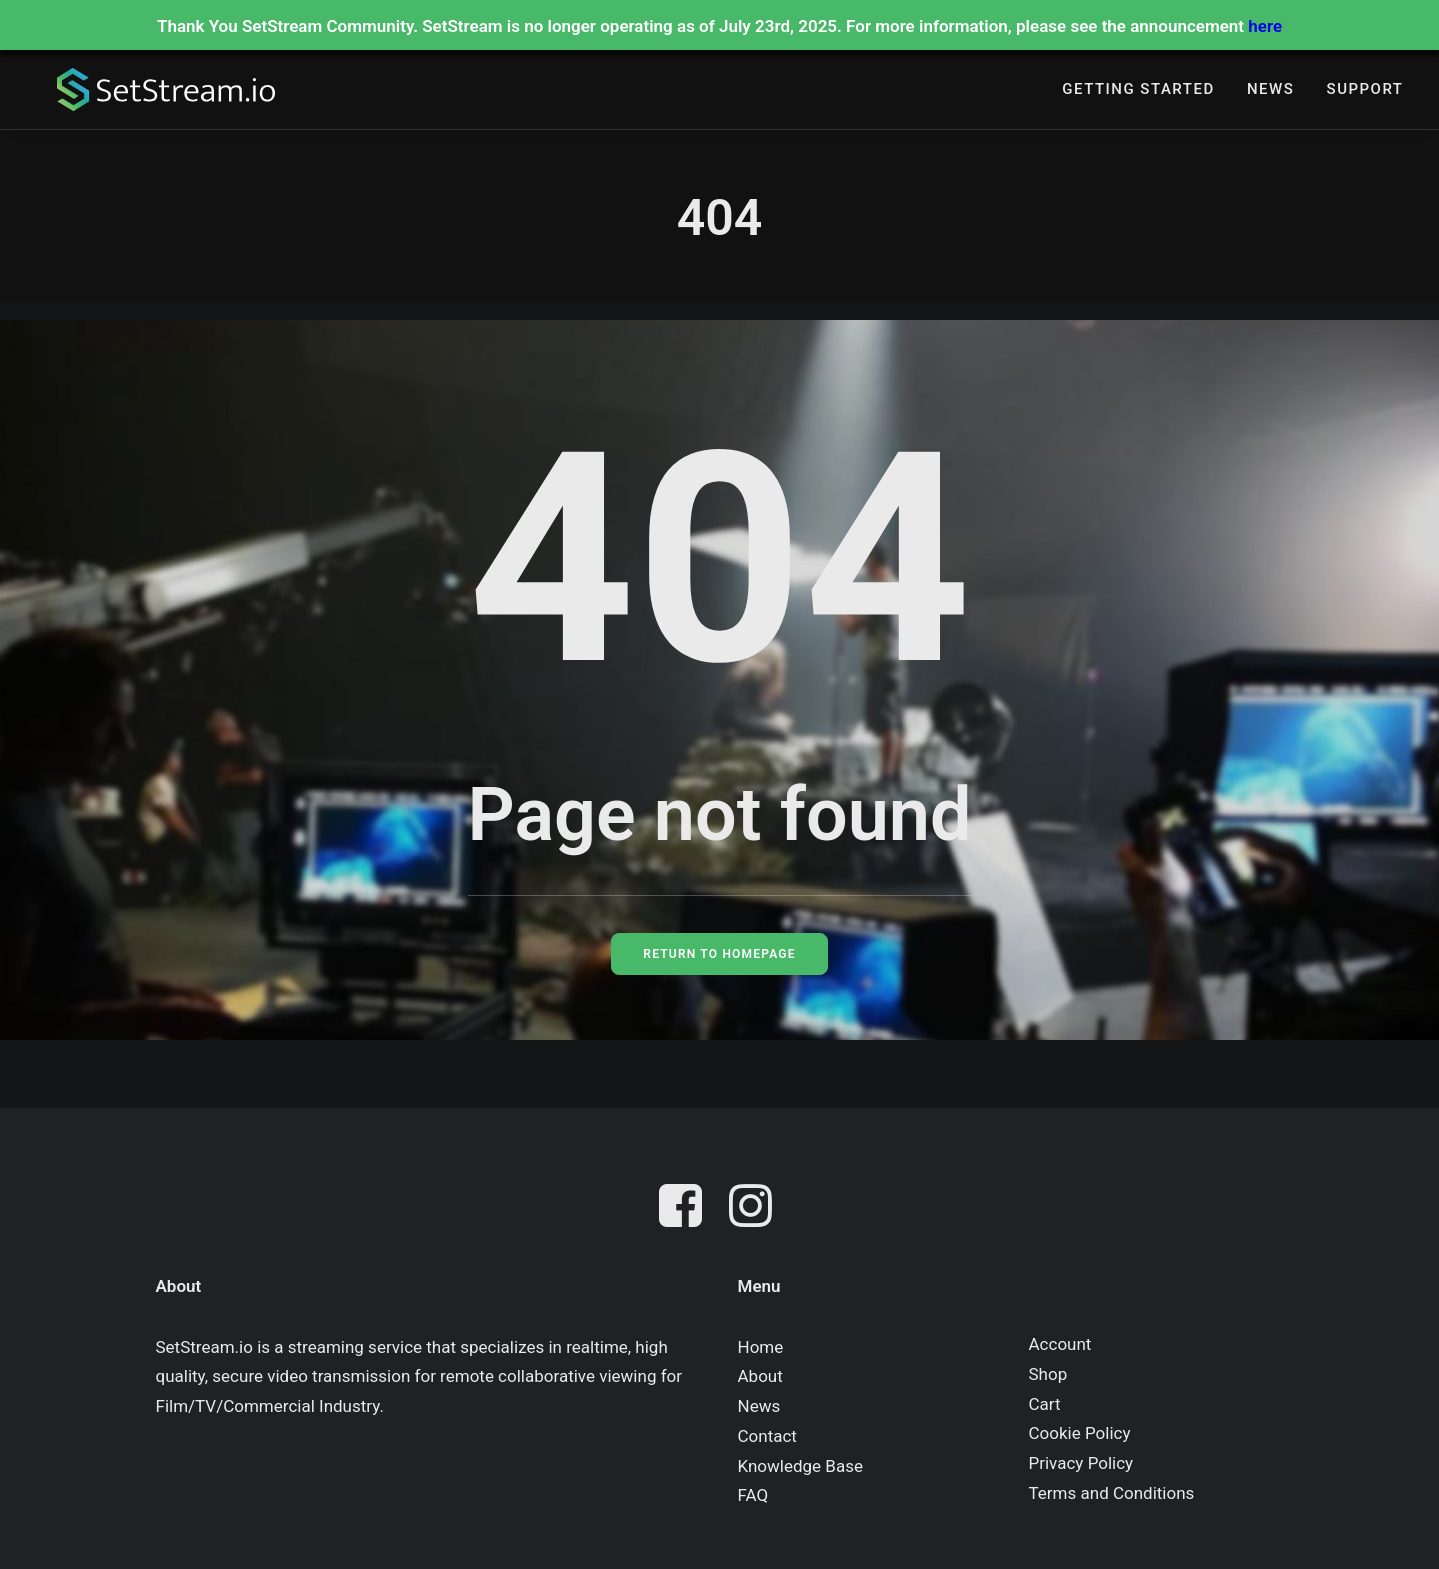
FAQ (753, 1495)
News (1270, 91)
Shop (1048, 1374)
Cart (1045, 1404)
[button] (685, 1210)
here (1265, 26)
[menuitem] (1138, 91)
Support (1365, 91)
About (760, 1376)
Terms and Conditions (1112, 1493)
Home (761, 1347)
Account (1060, 1344)
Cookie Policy (1080, 1433)
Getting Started (1138, 91)
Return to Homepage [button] (719, 954)
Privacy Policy (1081, 1463)
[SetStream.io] (156, 91)
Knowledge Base (800, 1466)
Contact (767, 1436)
